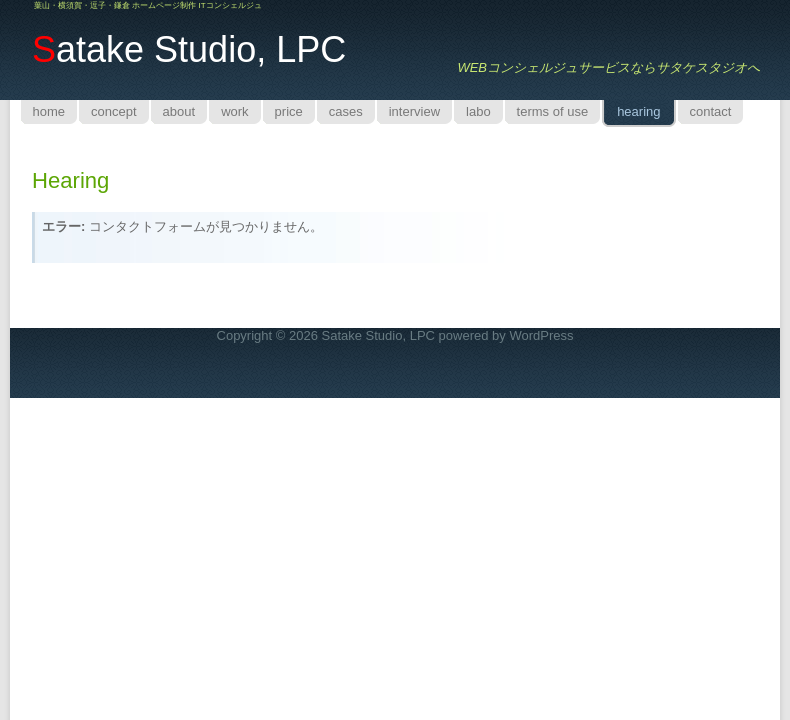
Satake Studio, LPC (378, 335)
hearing (70, 180)
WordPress (541, 335)
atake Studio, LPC (189, 49)
